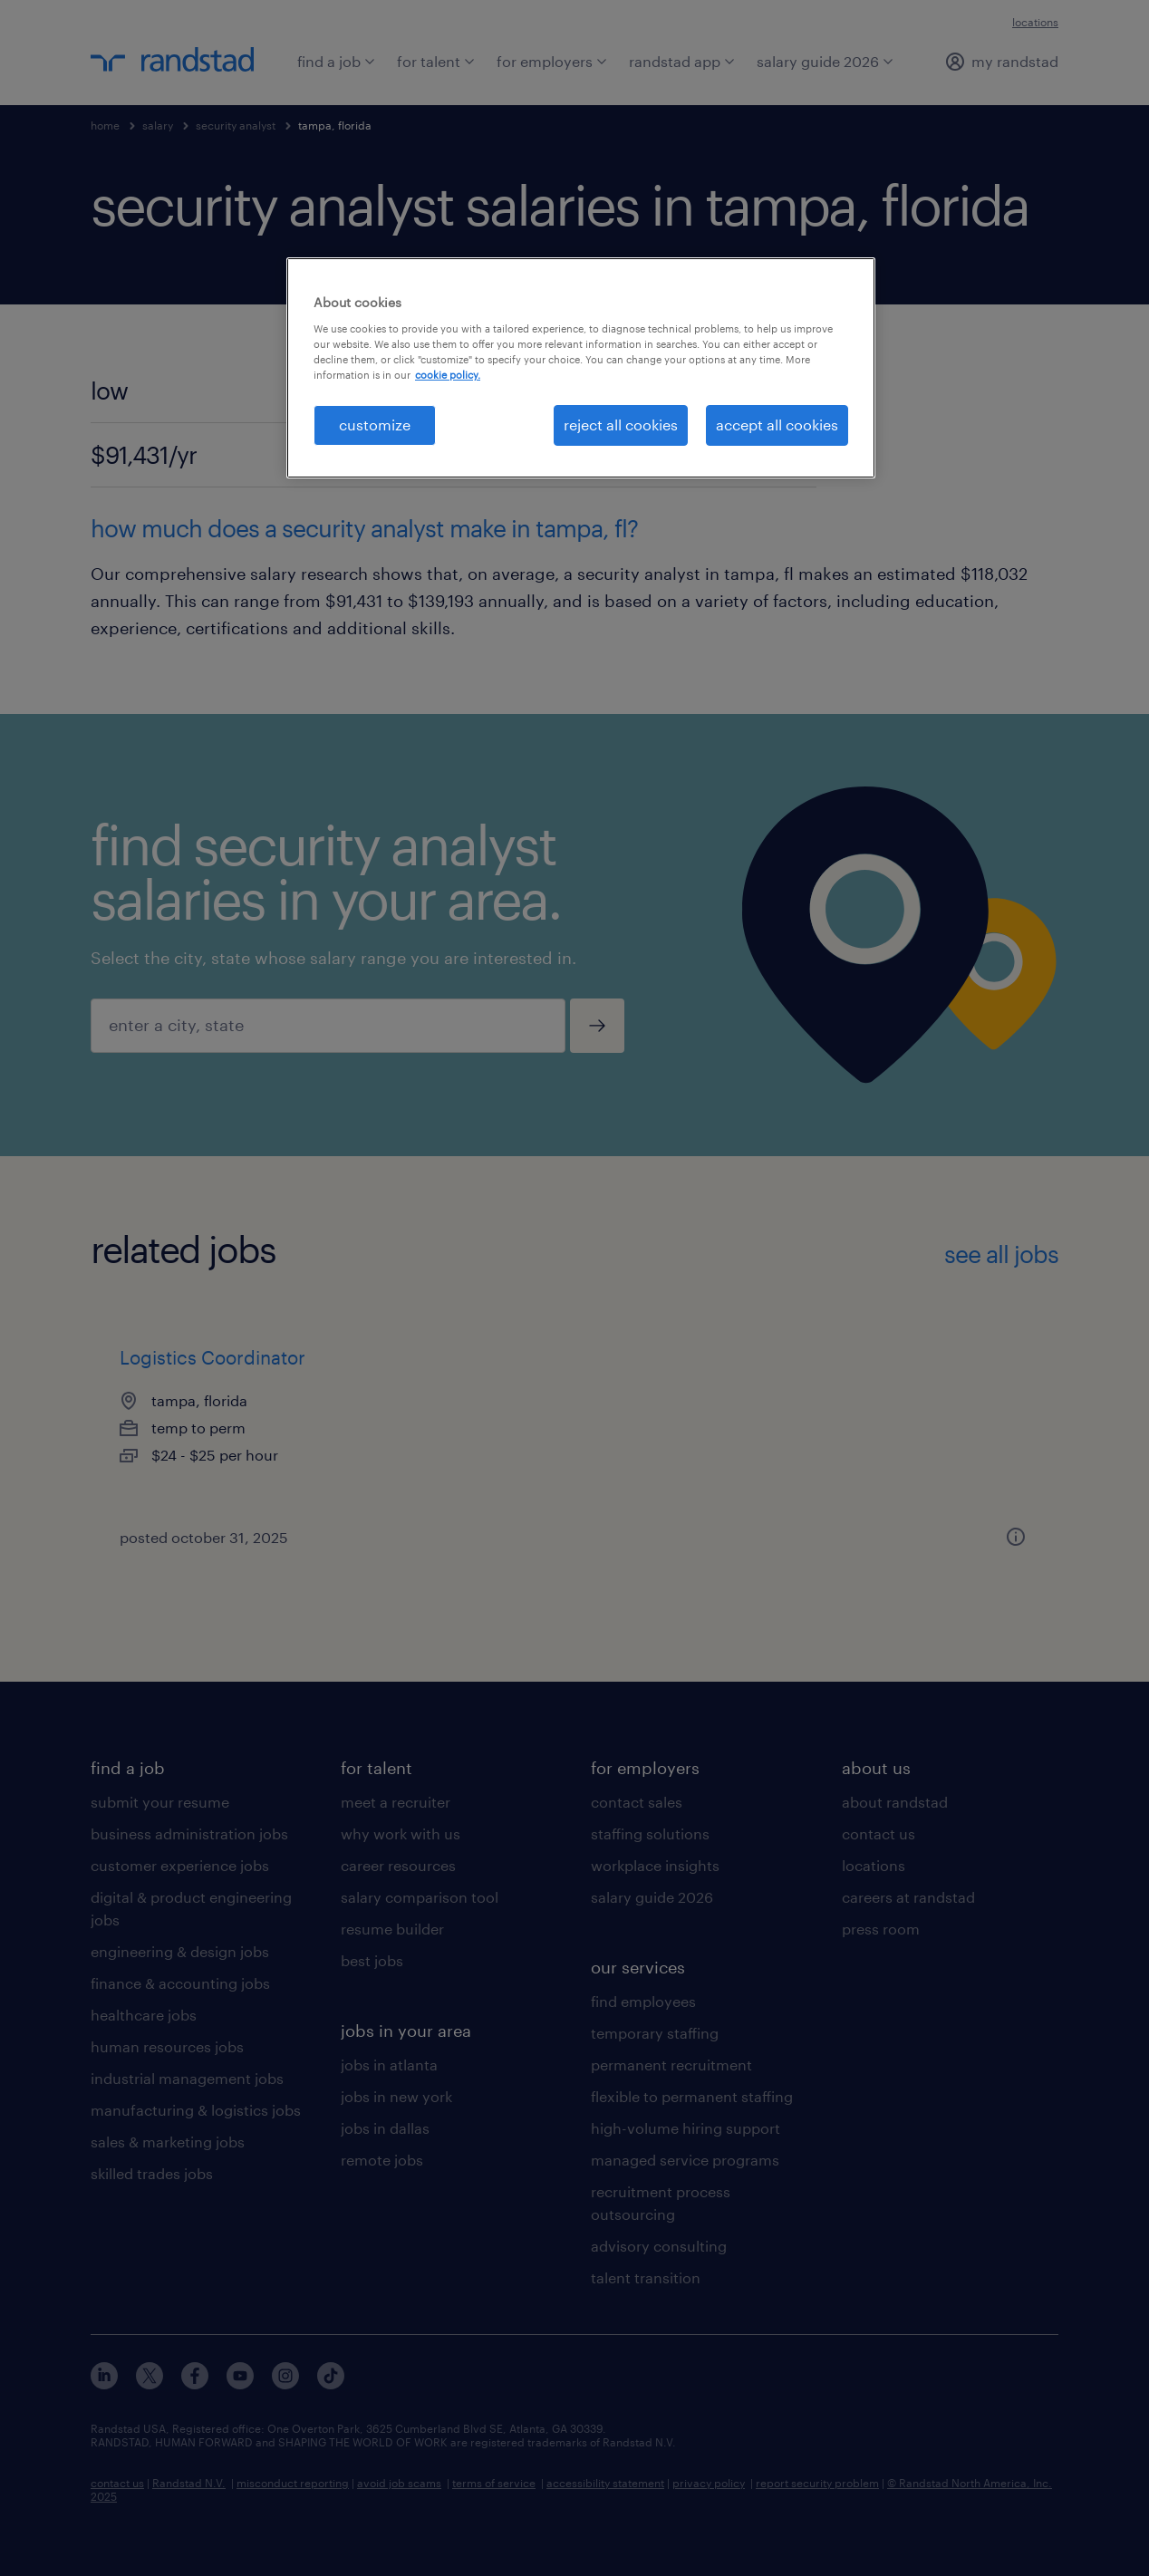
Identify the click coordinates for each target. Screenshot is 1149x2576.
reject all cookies (621, 424)
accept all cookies (777, 424)
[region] (580, 367)
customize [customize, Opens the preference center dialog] (374, 424)
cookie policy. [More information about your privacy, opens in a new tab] (447, 375)
